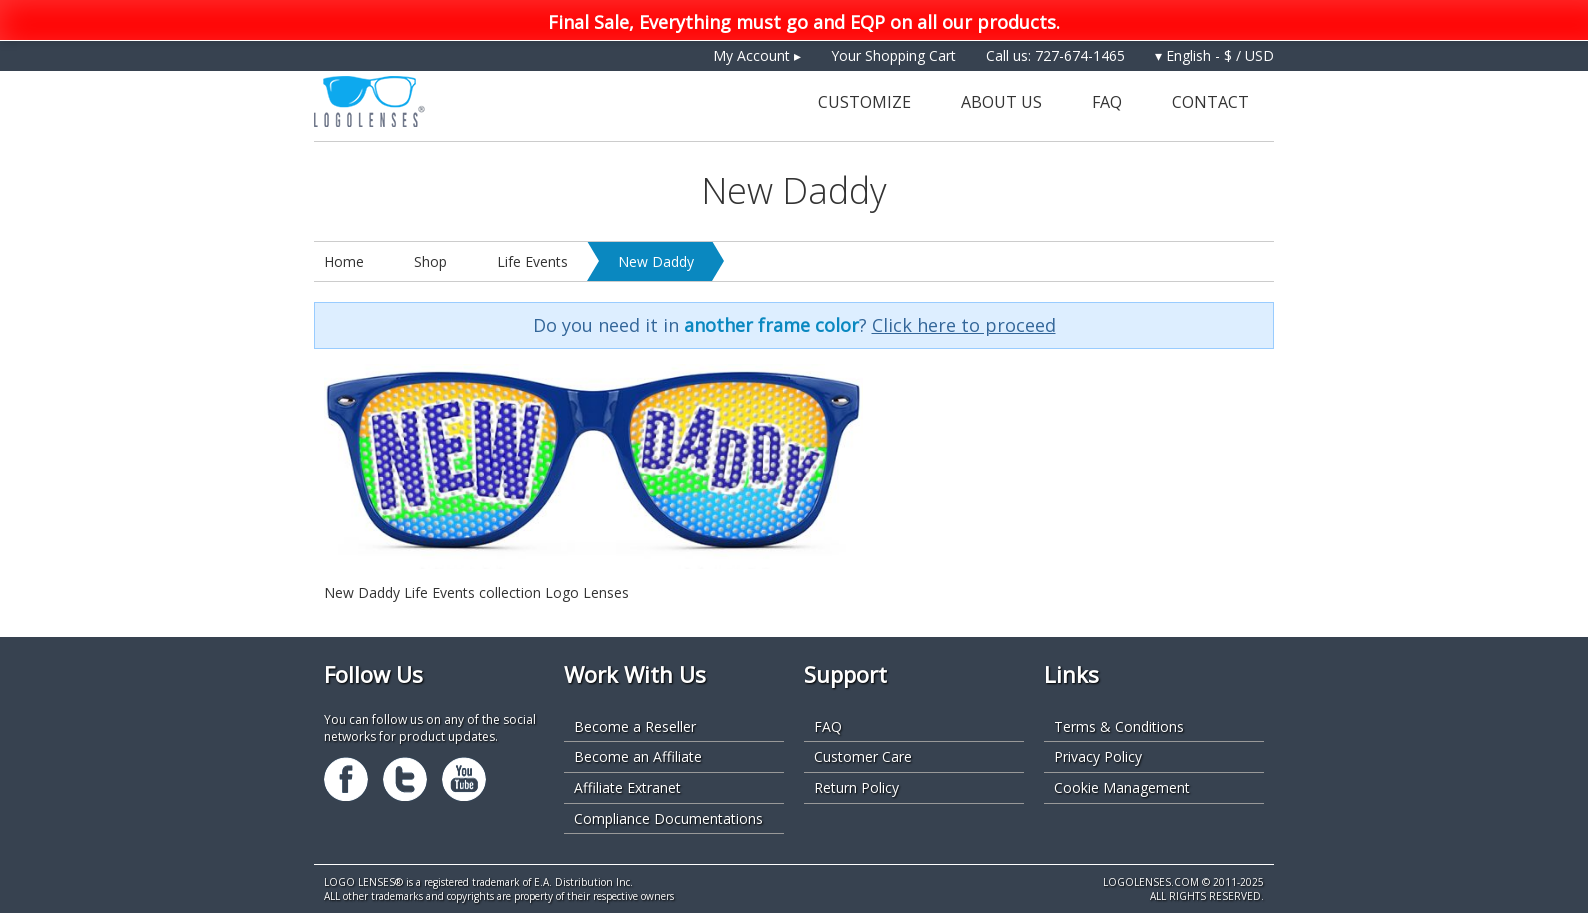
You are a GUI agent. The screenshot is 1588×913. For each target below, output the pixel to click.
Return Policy (856, 787)
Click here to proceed (964, 325)
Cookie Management (1122, 787)
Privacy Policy (1098, 756)
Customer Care (863, 756)
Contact (1210, 102)
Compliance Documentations (668, 818)
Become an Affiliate (638, 756)
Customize (864, 102)
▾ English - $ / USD (1214, 55)
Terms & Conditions (1119, 726)
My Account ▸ (757, 55)
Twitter (405, 779)
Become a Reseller (635, 726)
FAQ (1107, 102)
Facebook (346, 779)
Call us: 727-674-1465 (1055, 55)
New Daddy (656, 261)
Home (344, 261)
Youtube (464, 779)
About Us (1001, 102)
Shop (430, 261)
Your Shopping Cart (893, 55)
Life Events (532, 261)
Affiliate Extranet (627, 787)
